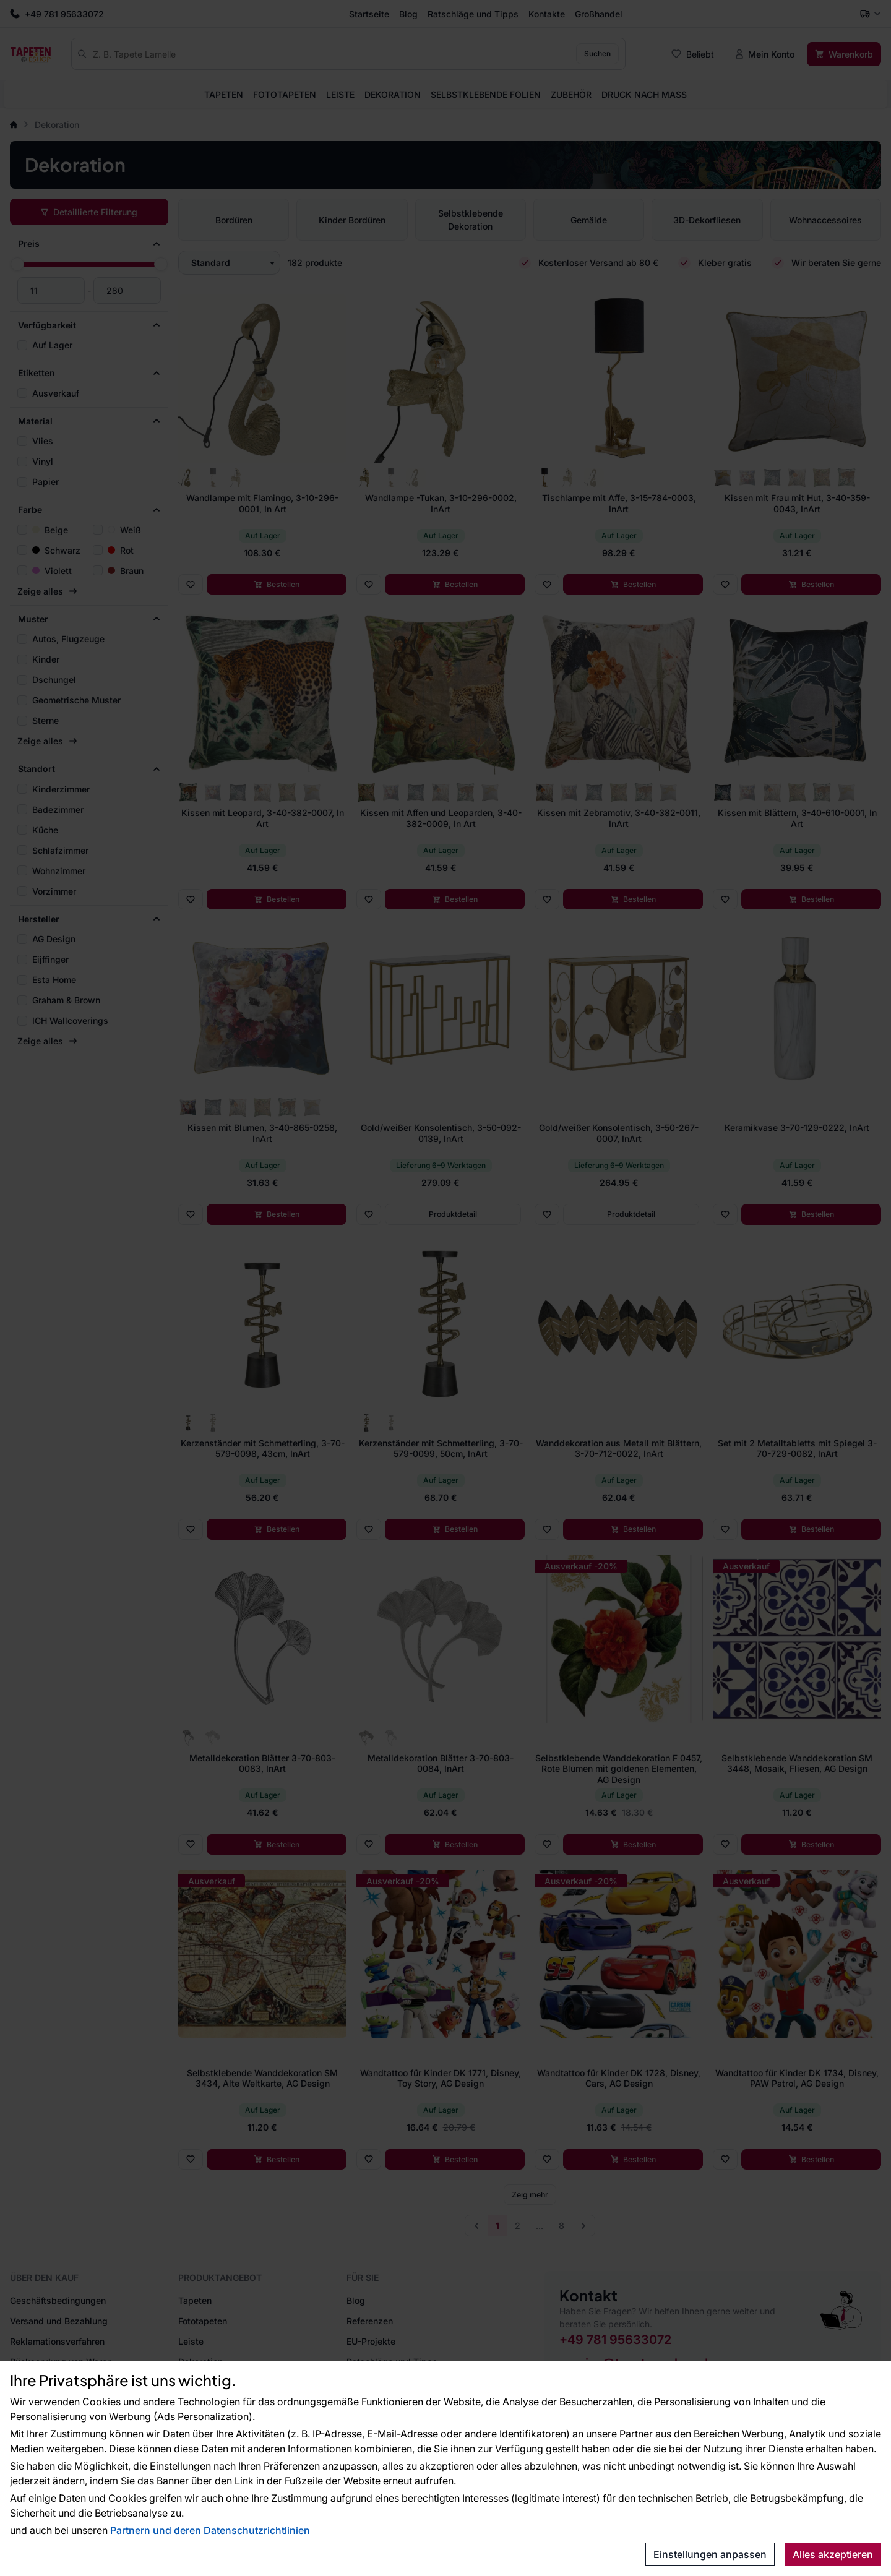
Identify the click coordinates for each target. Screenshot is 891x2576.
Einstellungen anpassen (710, 2554)
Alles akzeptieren (833, 2554)
